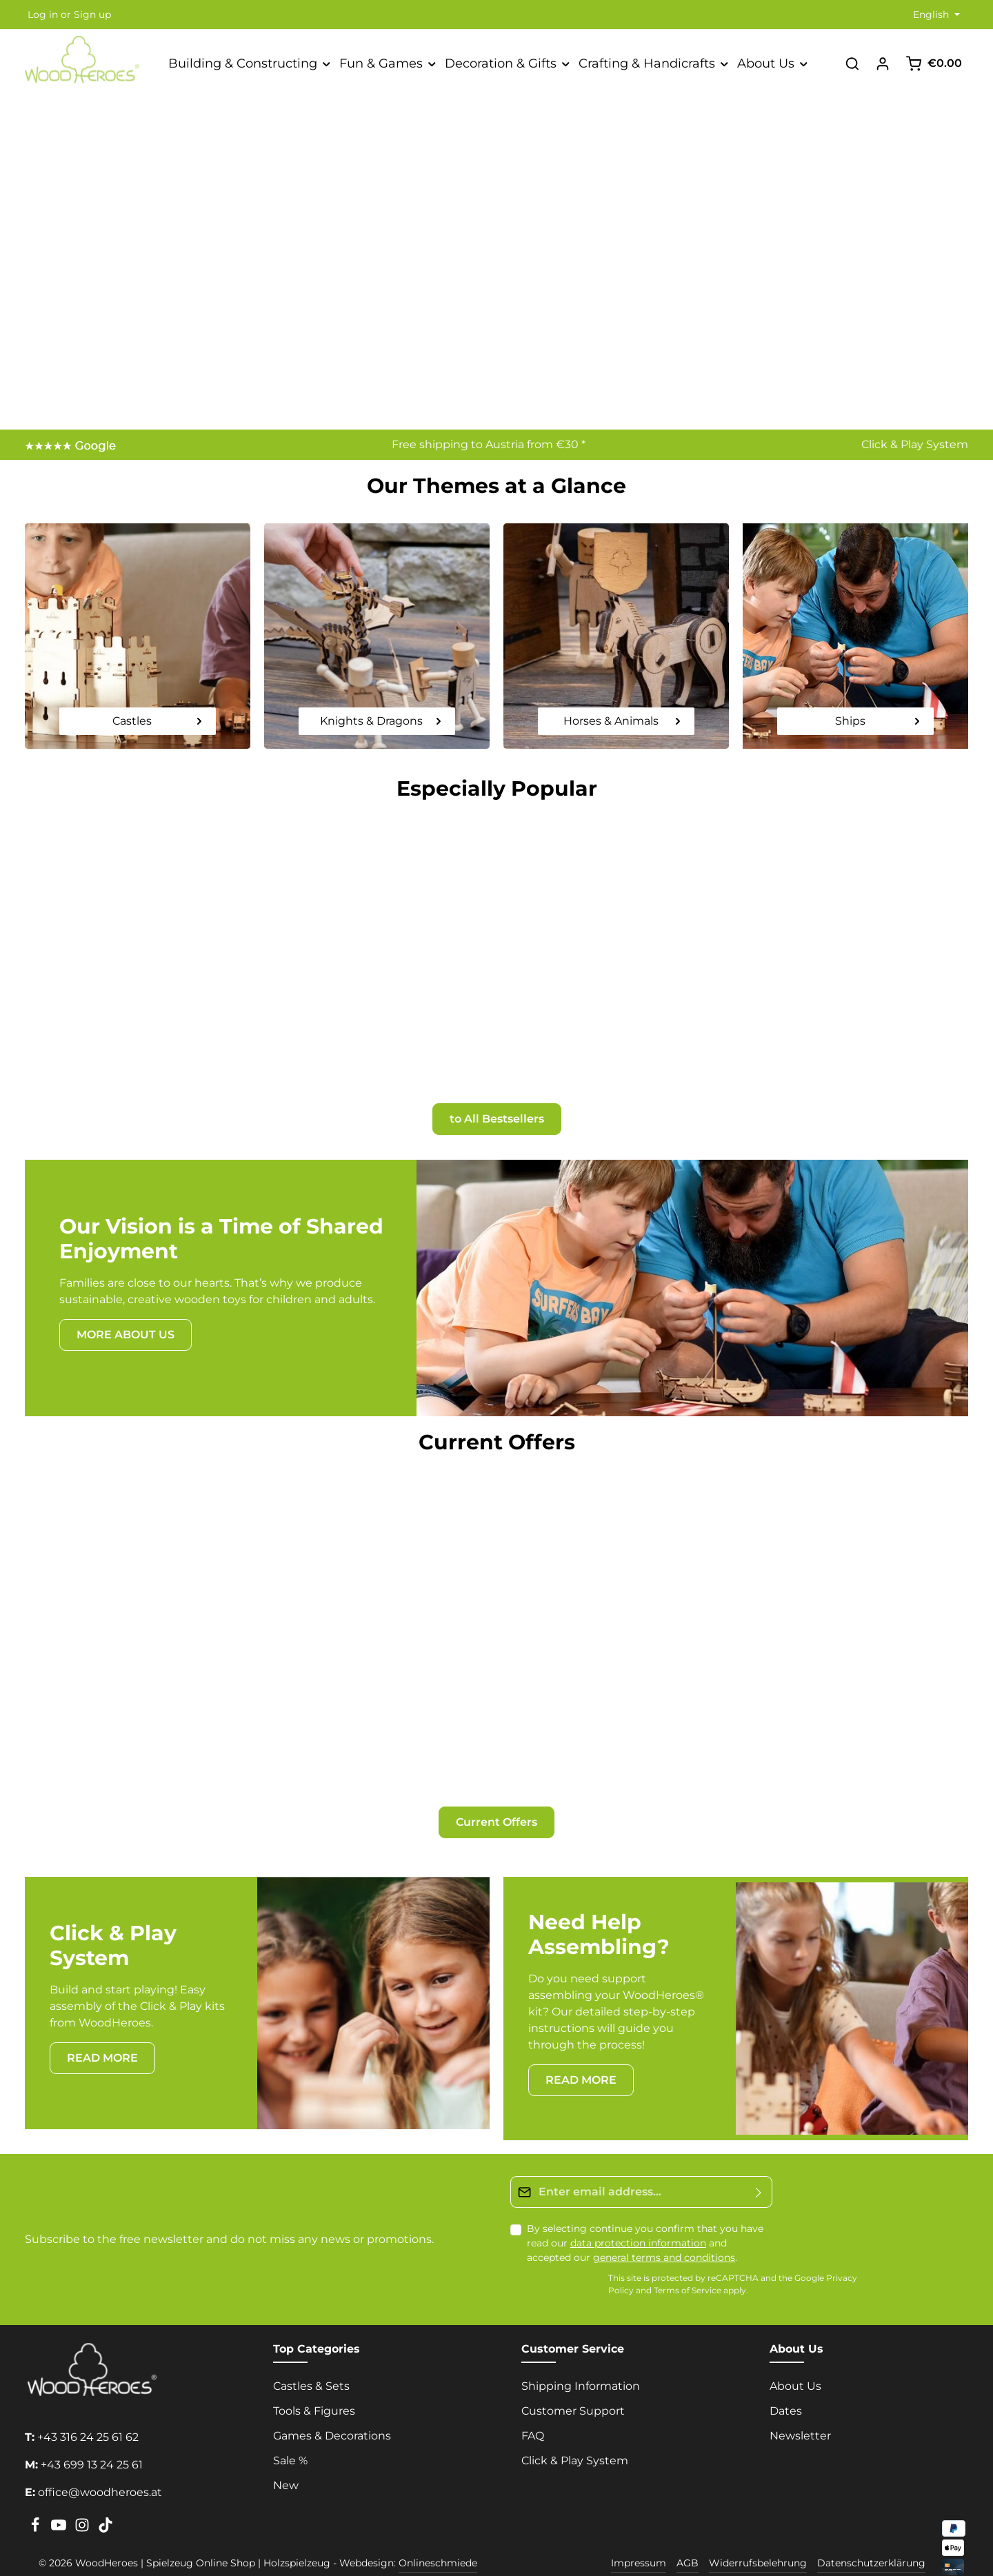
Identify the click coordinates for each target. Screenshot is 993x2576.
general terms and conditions (664, 2235)
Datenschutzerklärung (871, 2541)
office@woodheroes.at (100, 2470)
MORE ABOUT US (125, 1323)
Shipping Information (580, 2364)
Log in (43, 14)
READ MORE (102, 2035)
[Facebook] (37, 2508)
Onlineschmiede (438, 2541)
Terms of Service (687, 2269)
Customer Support (573, 2389)
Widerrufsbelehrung (758, 2541)
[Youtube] (60, 2508)
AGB (687, 2541)
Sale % (290, 2439)
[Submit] (758, 2170)
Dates (786, 2389)
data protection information (638, 2221)
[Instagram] (83, 2508)
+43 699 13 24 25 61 (92, 2443)
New (286, 2464)
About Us (795, 2364)
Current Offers (496, 1800)
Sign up (92, 14)
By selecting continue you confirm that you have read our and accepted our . (645, 2221)
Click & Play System (914, 444)
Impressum (638, 2541)
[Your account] (882, 63)
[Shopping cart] (933, 63)
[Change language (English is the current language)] (935, 15)
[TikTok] (105, 2508)
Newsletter (800, 2414)
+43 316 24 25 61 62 (88, 2415)
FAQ (532, 2414)
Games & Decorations (332, 2414)
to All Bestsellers (497, 1107)
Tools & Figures (314, 2389)
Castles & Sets (311, 2364)
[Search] (852, 63)
